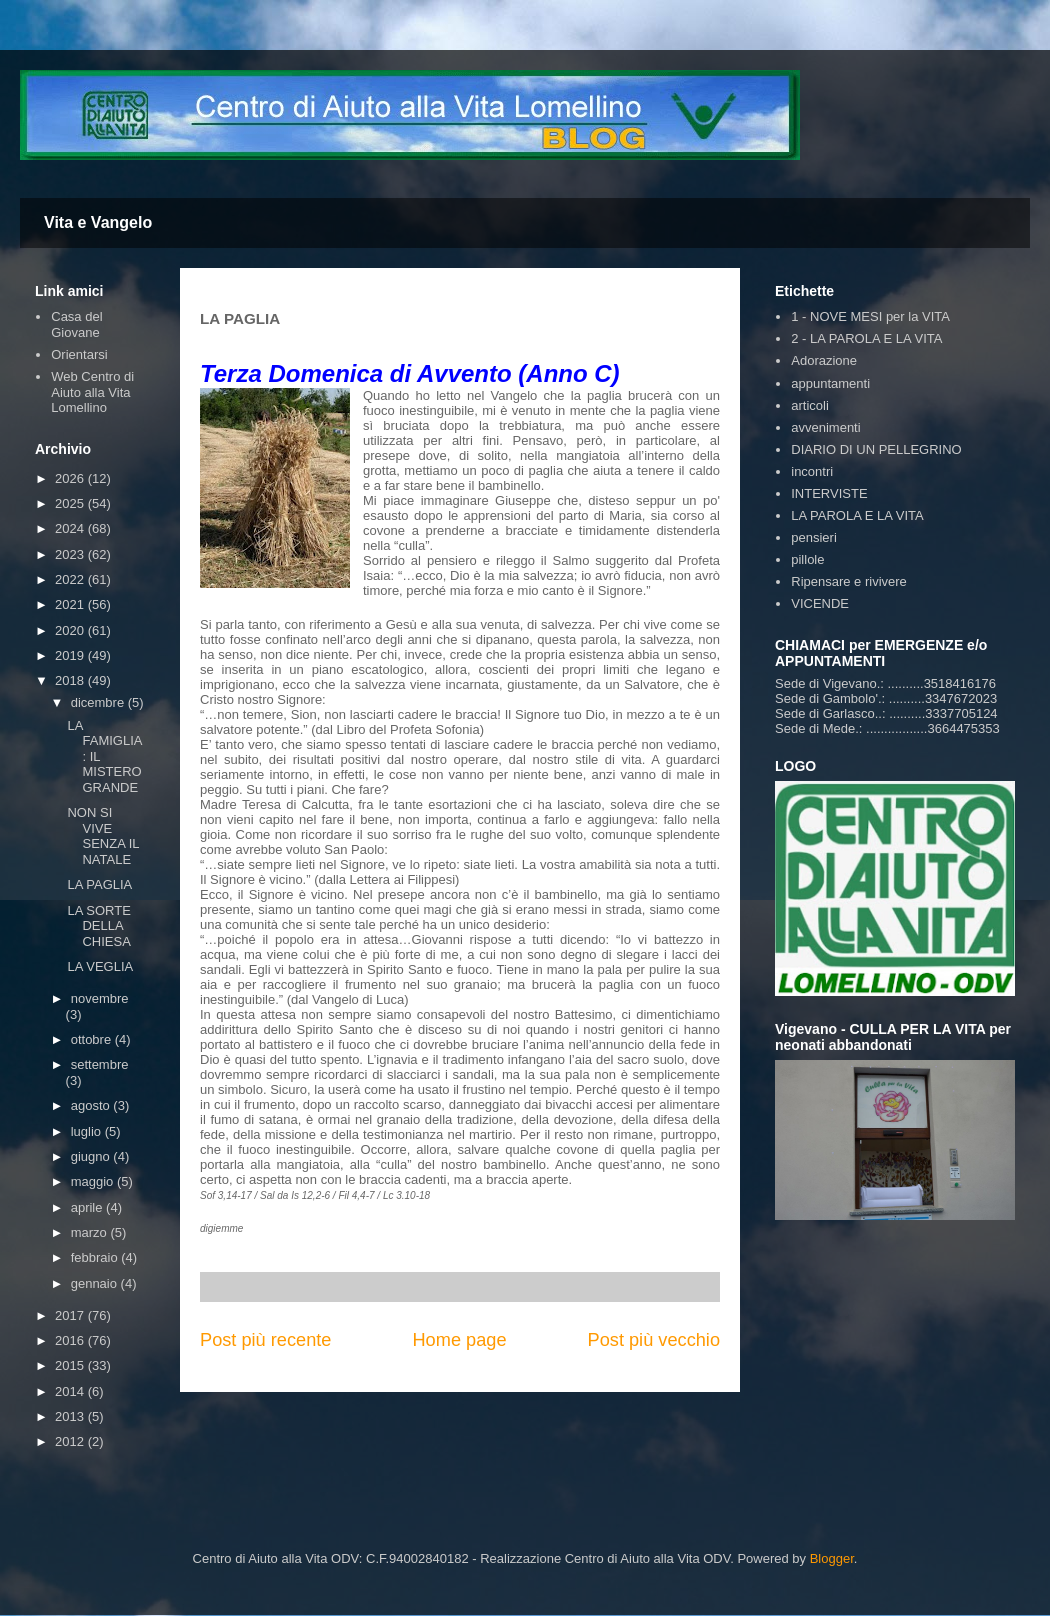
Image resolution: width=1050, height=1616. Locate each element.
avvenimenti (825, 427)
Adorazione (824, 360)
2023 (71, 554)
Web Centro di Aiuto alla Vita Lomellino (92, 392)
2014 (71, 1391)
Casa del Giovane (76, 324)
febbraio (96, 1257)
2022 (71, 579)
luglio (88, 1131)
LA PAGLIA (99, 884)
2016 (71, 1340)
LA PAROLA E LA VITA (857, 515)
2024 (71, 528)
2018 (71, 680)
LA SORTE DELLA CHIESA (98, 926)
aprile (88, 1207)
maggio (94, 1181)
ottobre (93, 1039)
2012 (71, 1441)
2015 (71, 1365)
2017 (71, 1315)
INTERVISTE (829, 493)
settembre (100, 1064)
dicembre (99, 702)
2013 (71, 1416)
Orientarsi (79, 354)
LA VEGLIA (100, 966)
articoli (810, 405)
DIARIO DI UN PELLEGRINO (876, 449)
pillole (807, 559)
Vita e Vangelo (98, 222)
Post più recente (265, 1340)
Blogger (832, 1558)
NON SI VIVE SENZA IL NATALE (103, 836)
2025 (71, 503)
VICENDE (820, 603)
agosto (92, 1105)
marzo (91, 1232)
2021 (71, 604)
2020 (71, 630)
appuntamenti (830, 383)
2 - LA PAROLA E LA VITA (866, 338)
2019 (71, 655)
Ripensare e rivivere (849, 581)
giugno (92, 1156)
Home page (459, 1340)
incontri (812, 471)
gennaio (96, 1283)
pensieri (814, 537)
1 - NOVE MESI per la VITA (870, 316)
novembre (100, 998)
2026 (71, 478)
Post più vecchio (654, 1340)
